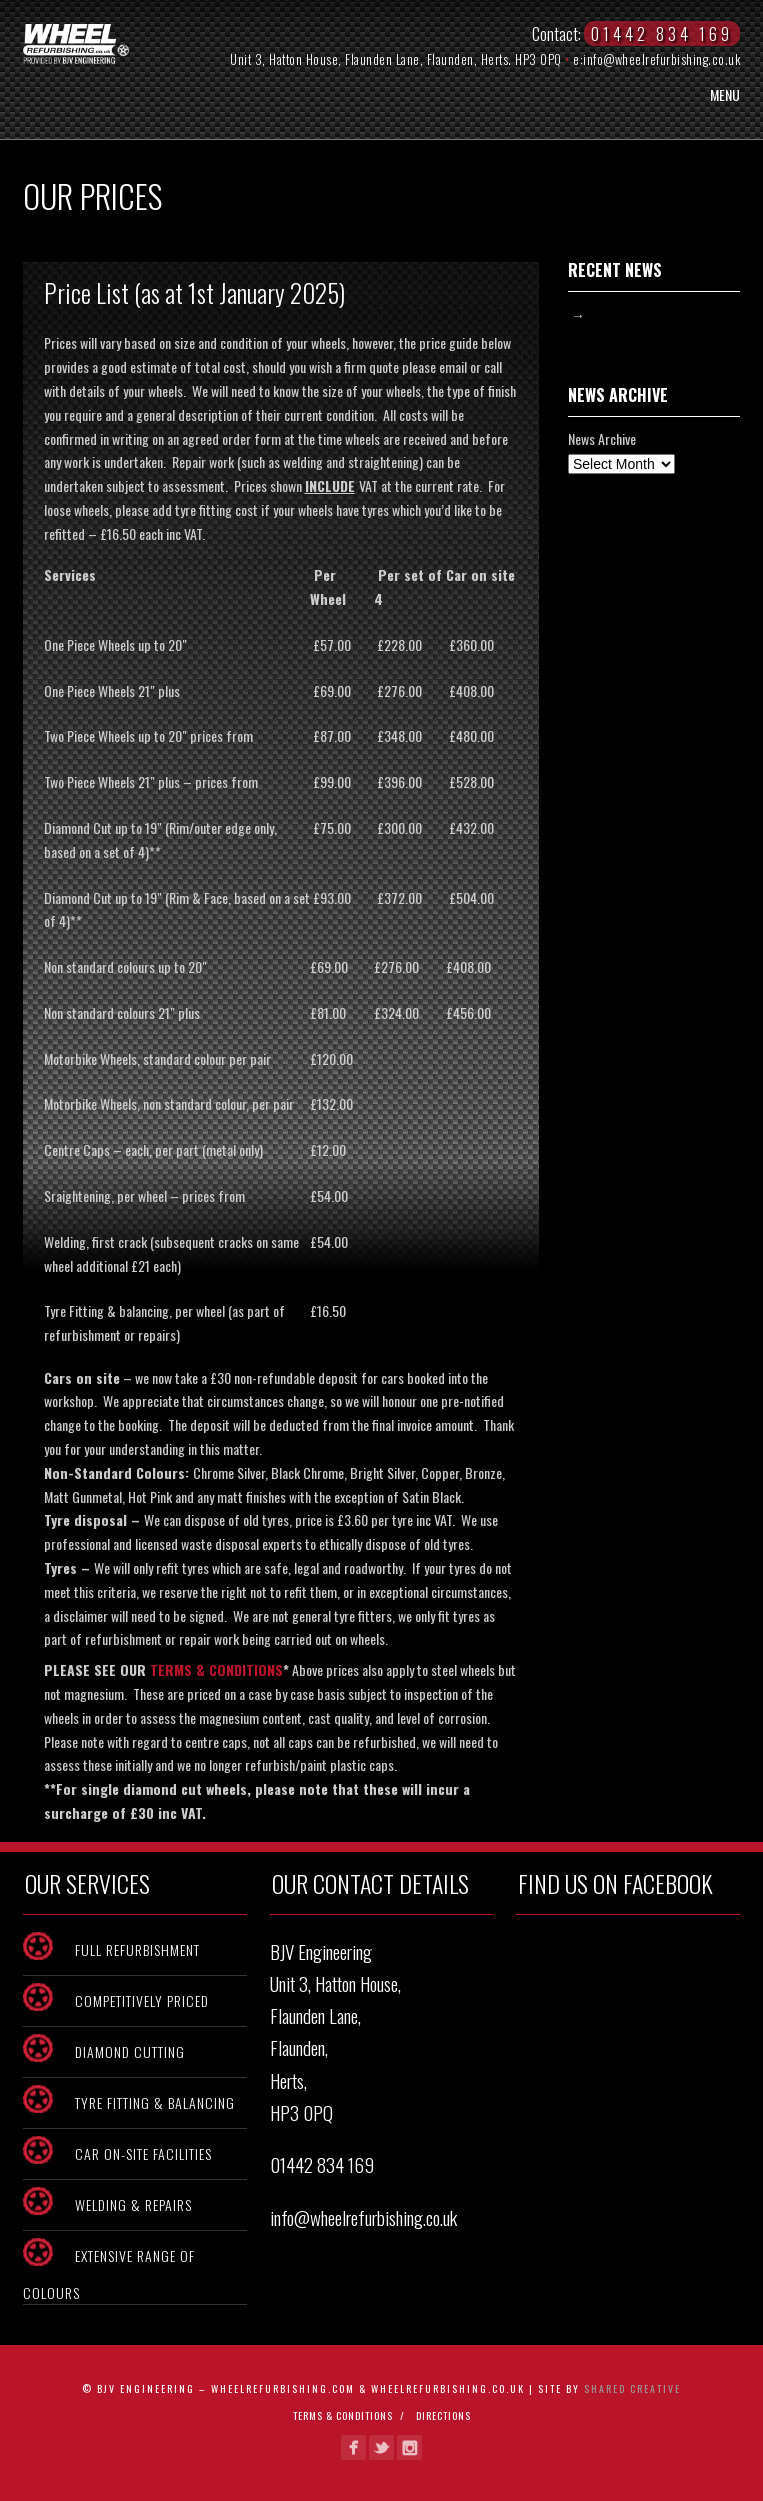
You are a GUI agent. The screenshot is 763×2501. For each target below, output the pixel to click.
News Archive (602, 438)
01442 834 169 (322, 2164)
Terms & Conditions (343, 2415)
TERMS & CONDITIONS (216, 1669)
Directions (443, 2415)
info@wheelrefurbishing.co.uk (661, 59)
